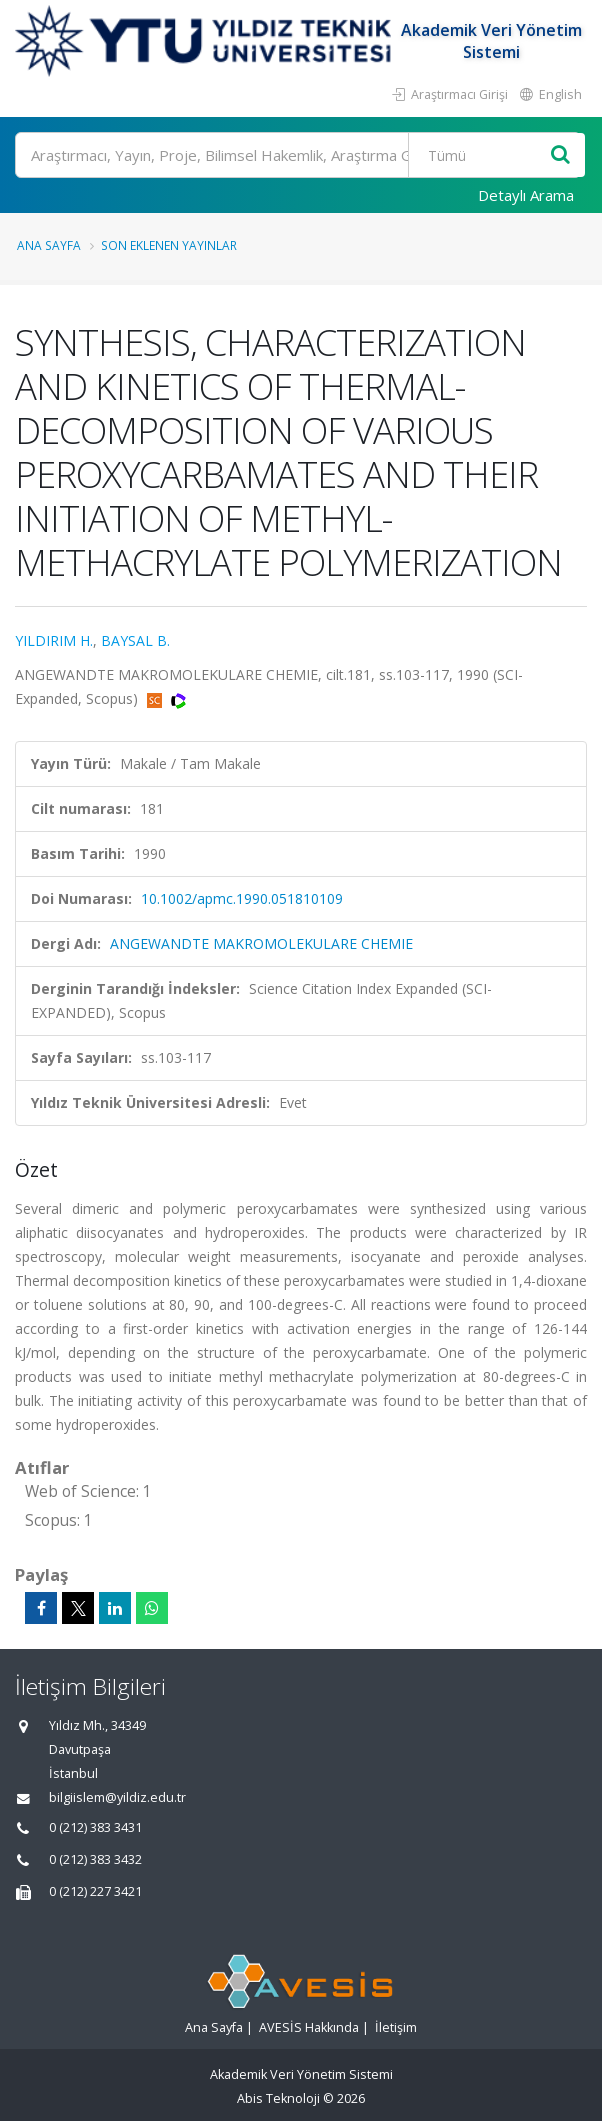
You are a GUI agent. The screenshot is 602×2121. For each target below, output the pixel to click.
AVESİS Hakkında (309, 2027)
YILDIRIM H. (54, 640)
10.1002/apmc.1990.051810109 (242, 898)
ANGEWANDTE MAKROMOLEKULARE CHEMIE (261, 943)
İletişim (396, 2027)
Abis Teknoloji (278, 2098)
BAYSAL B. (135, 640)
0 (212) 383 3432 (95, 1859)
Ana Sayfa (49, 245)
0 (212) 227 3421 (95, 1891)
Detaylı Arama (526, 195)
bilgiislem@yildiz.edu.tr (117, 1797)
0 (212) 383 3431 (95, 1827)
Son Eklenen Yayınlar (169, 245)
